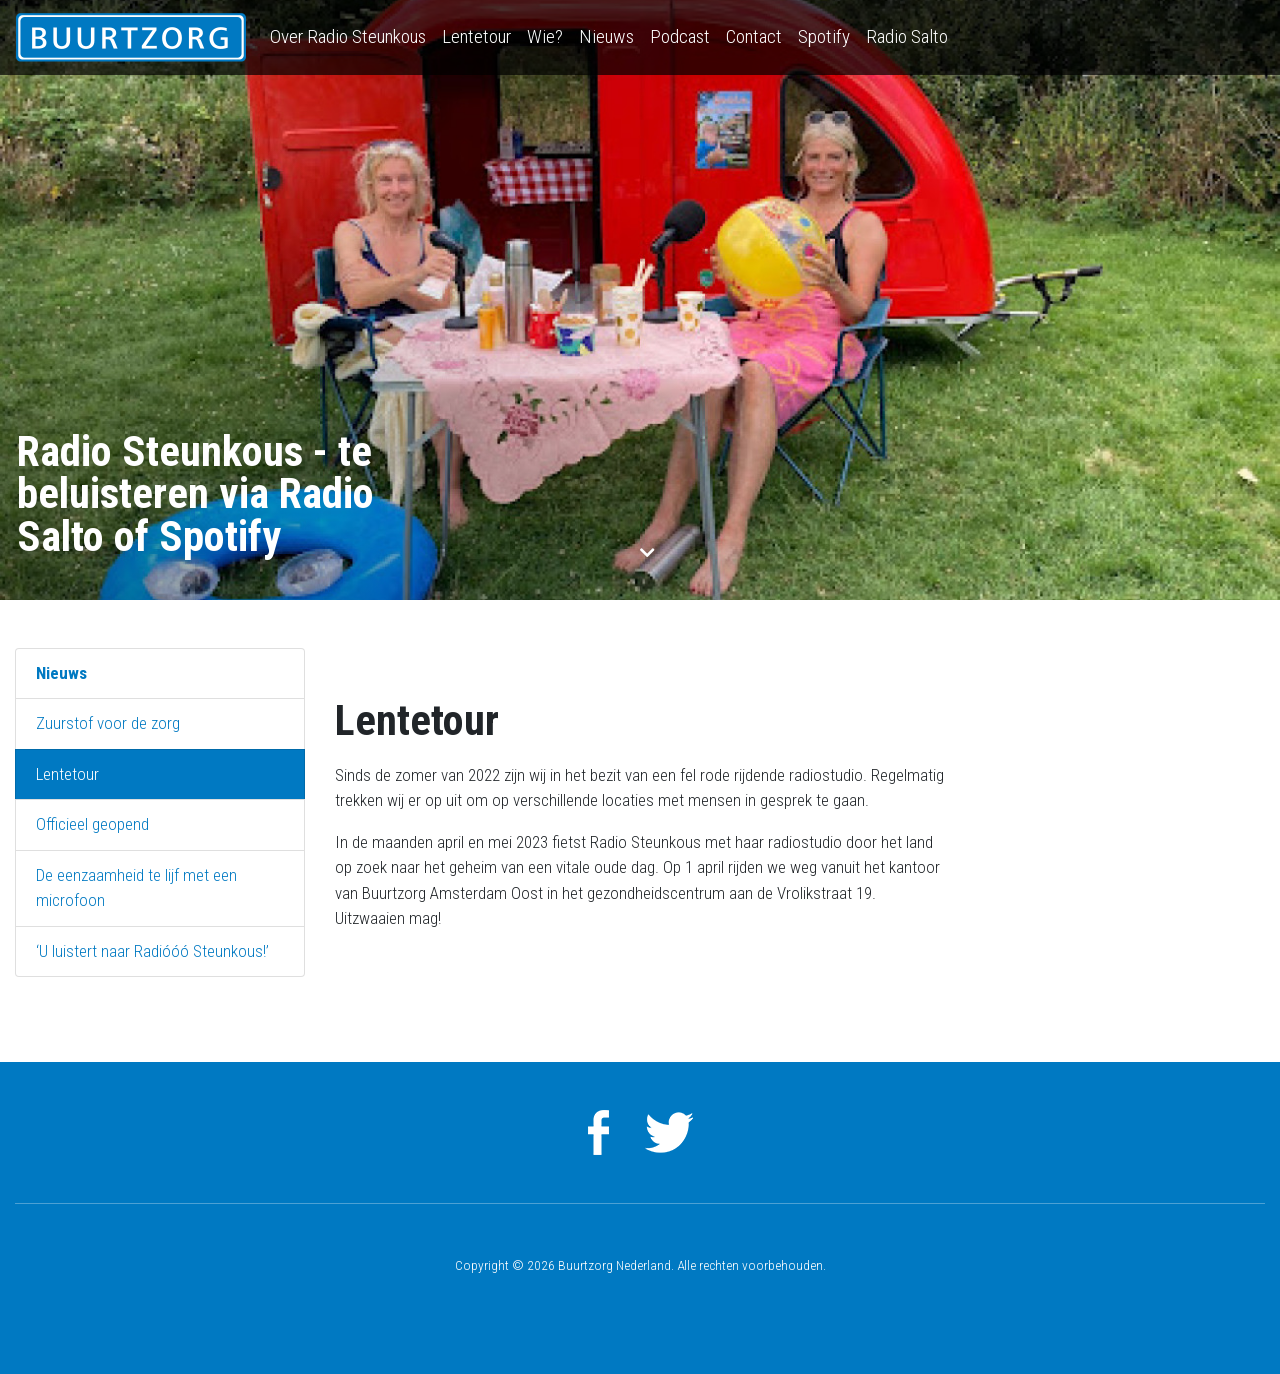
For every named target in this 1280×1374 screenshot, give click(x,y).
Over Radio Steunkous (348, 36)
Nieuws (606, 36)
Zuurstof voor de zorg (108, 723)
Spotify (824, 36)
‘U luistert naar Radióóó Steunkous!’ (152, 951)
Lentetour (476, 36)
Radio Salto (907, 36)
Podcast (680, 36)
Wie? (545, 36)
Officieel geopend (92, 824)
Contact (754, 36)
